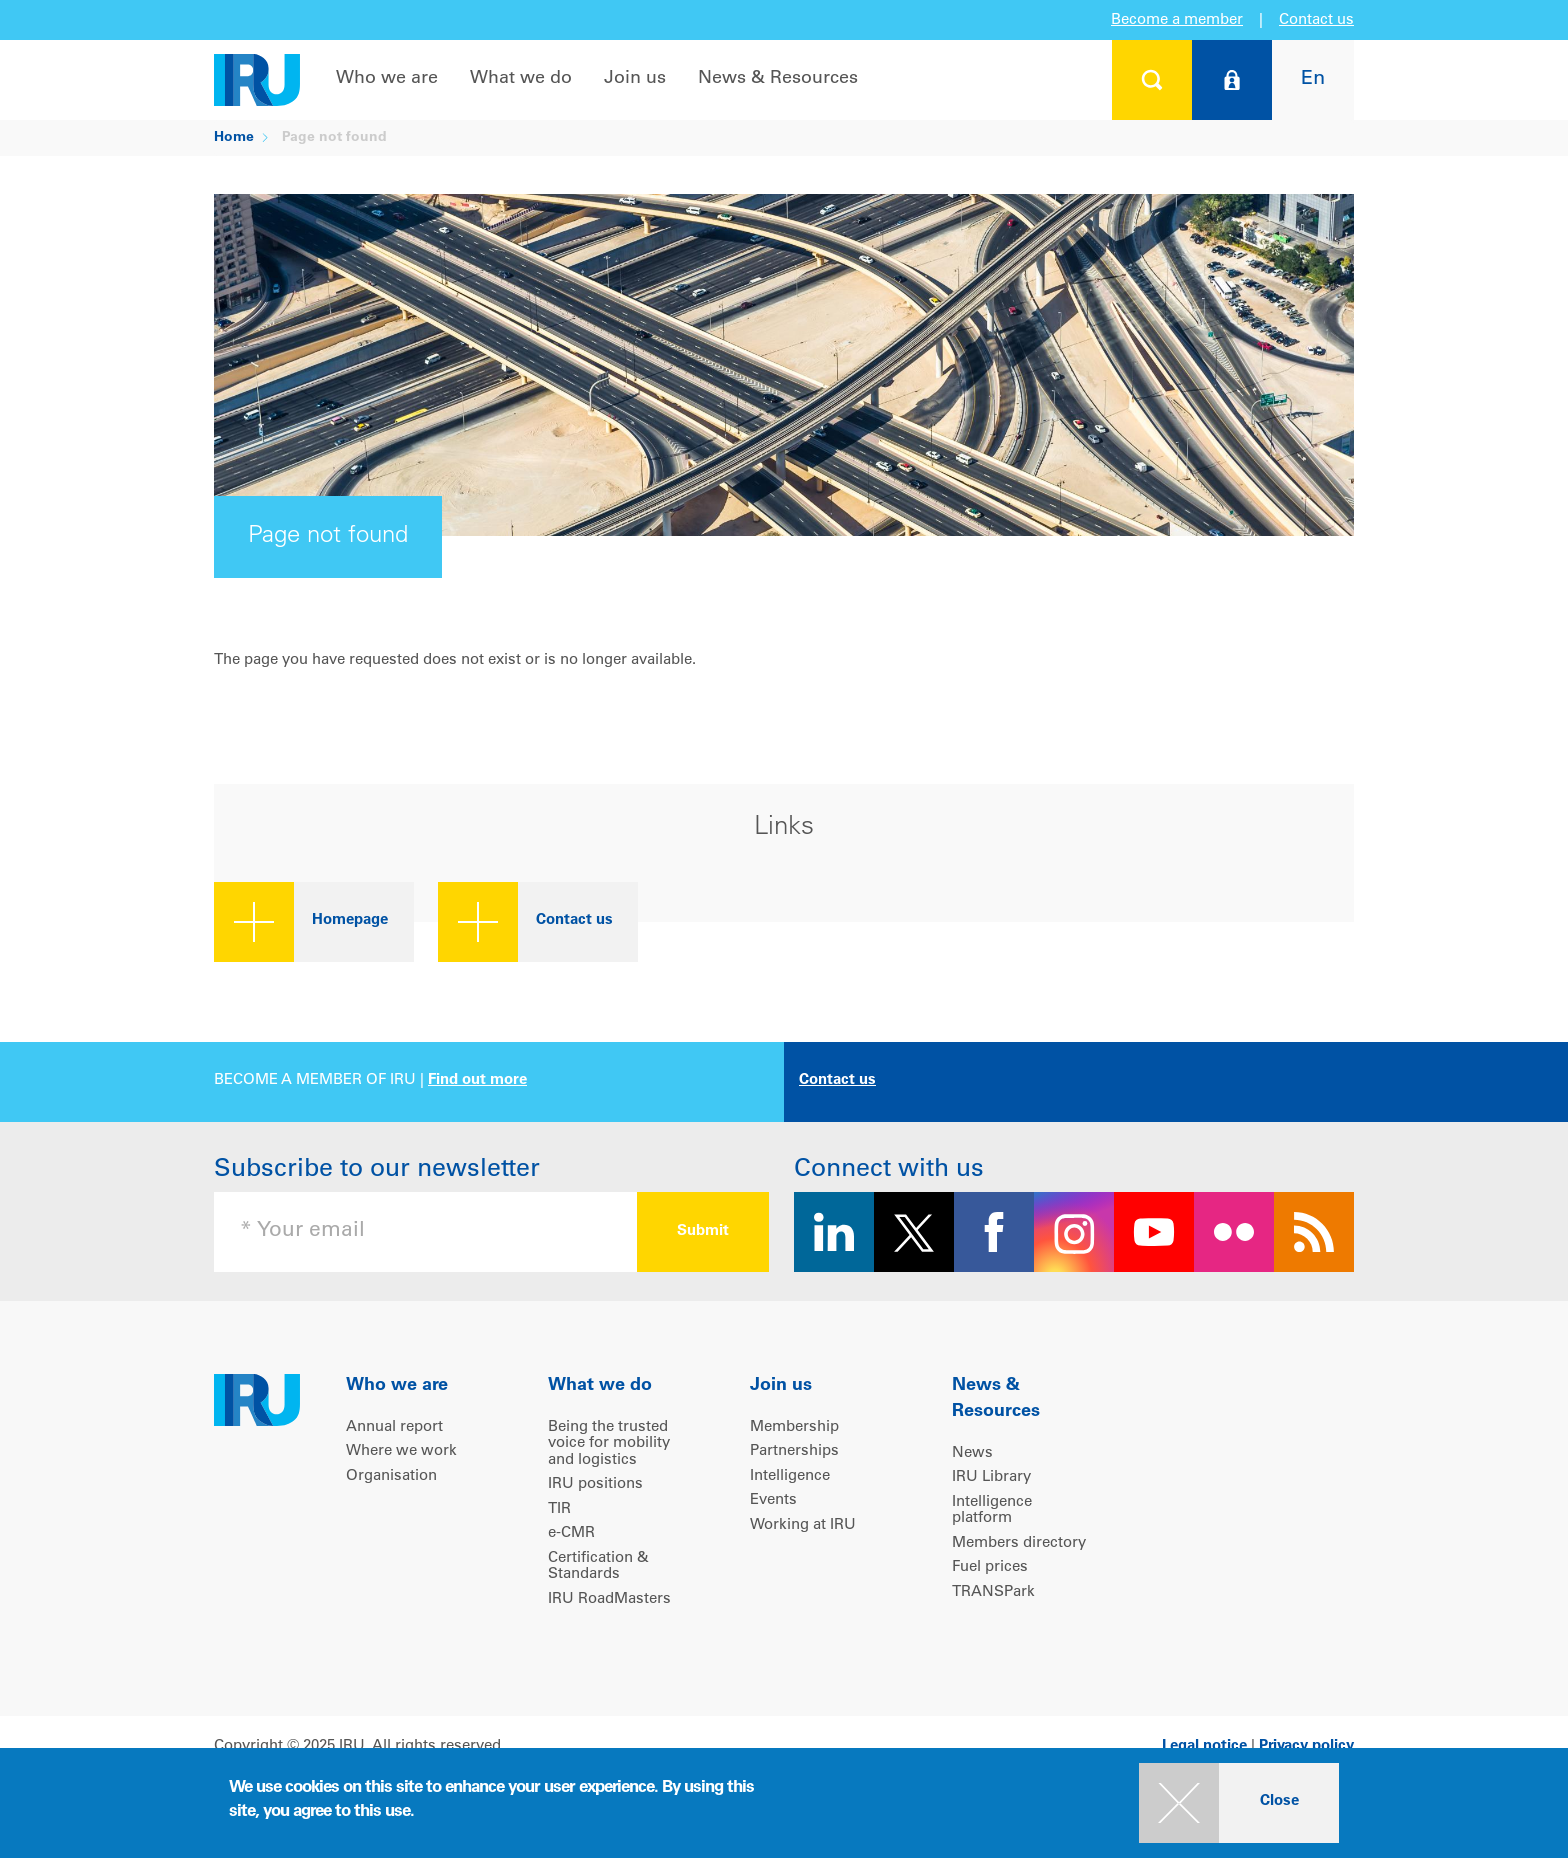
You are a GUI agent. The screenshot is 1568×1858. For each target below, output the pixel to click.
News (972, 1453)
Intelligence (790, 1476)
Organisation (391, 1476)
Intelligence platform (992, 1511)
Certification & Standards (598, 1567)
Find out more (477, 1080)
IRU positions (595, 1484)
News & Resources (778, 79)
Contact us (1316, 20)
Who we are (387, 79)
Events (773, 1500)
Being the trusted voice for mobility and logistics (609, 1444)
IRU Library (991, 1477)
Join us (635, 79)
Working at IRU (803, 1525)
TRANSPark (993, 1592)
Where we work (401, 1451)
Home (234, 138)
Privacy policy (1306, 1746)
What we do (521, 79)
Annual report (394, 1427)
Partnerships (794, 1451)
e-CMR (571, 1533)
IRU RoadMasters (609, 1599)
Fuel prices (990, 1567)
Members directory (1019, 1543)
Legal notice (1204, 1746)
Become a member (1177, 20)
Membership (794, 1427)
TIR (559, 1509)
